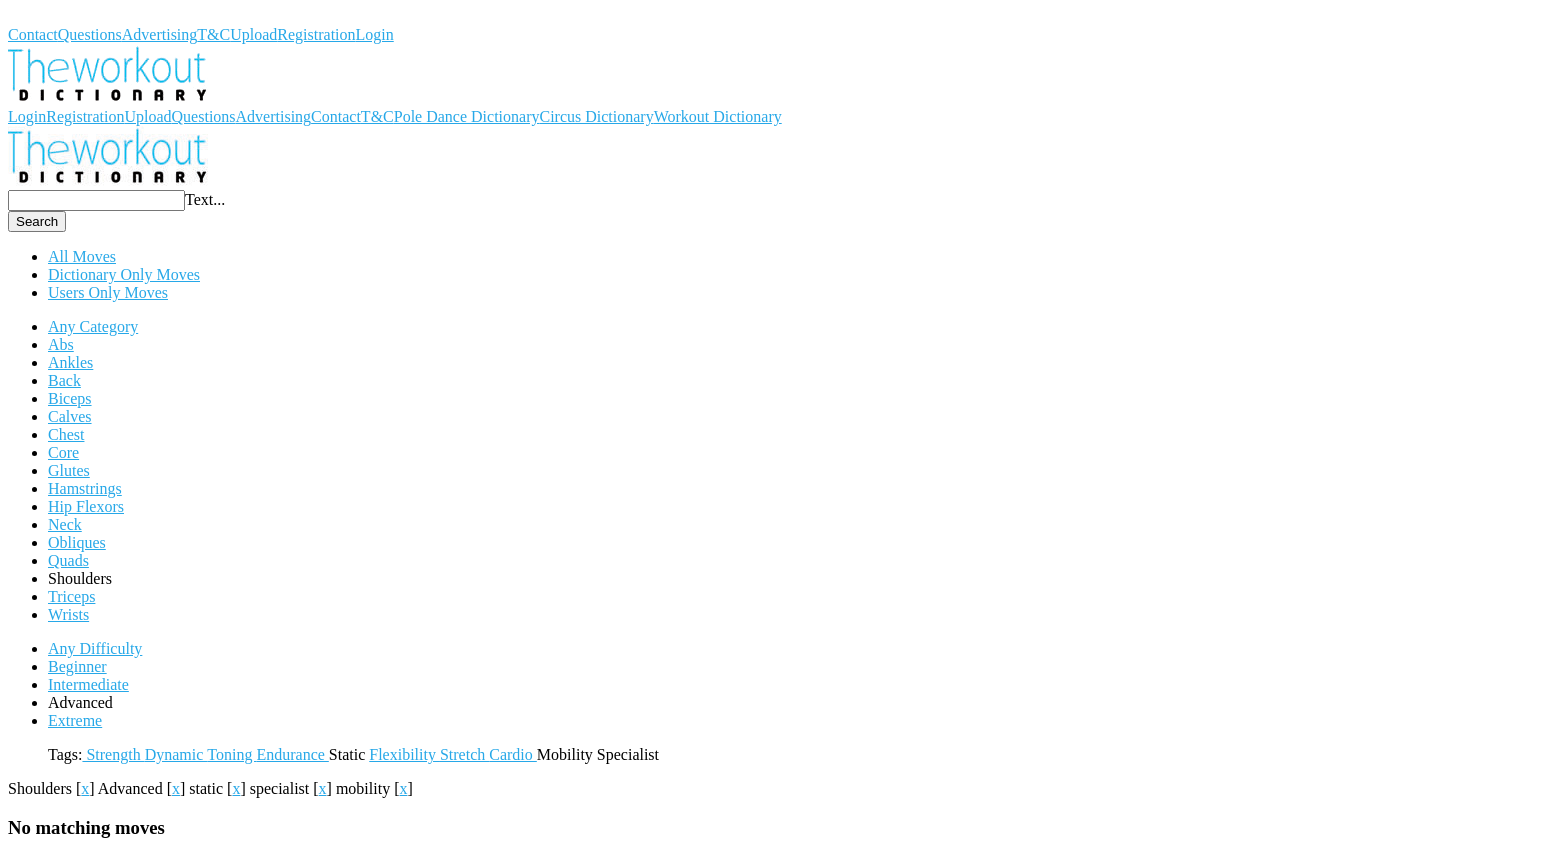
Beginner (77, 666)
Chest (66, 434)
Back (64, 380)
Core (63, 452)
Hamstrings (85, 488)
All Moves (82, 256)
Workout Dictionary (72, 16)
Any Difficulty (95, 648)
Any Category (93, 326)
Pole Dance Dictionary (467, 116)
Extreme (75, 720)
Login (375, 34)
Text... (205, 199)
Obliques (77, 542)
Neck (65, 524)
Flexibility (404, 754)
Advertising (160, 34)
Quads (68, 560)
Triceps (71, 596)
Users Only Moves (108, 292)
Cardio (513, 754)
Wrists (68, 614)
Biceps (70, 398)
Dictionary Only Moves (124, 274)
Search (37, 221)
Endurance (292, 754)
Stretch (464, 754)
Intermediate (88, 684)
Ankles (70, 362)
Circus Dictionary (596, 116)
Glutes (69, 470)
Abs (61, 344)
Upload (253, 34)
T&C (213, 34)
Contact (33, 34)
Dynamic (176, 754)
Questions (90, 34)
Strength (113, 754)
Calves (70, 416)
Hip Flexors (86, 506)
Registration (316, 34)
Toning (231, 754)
